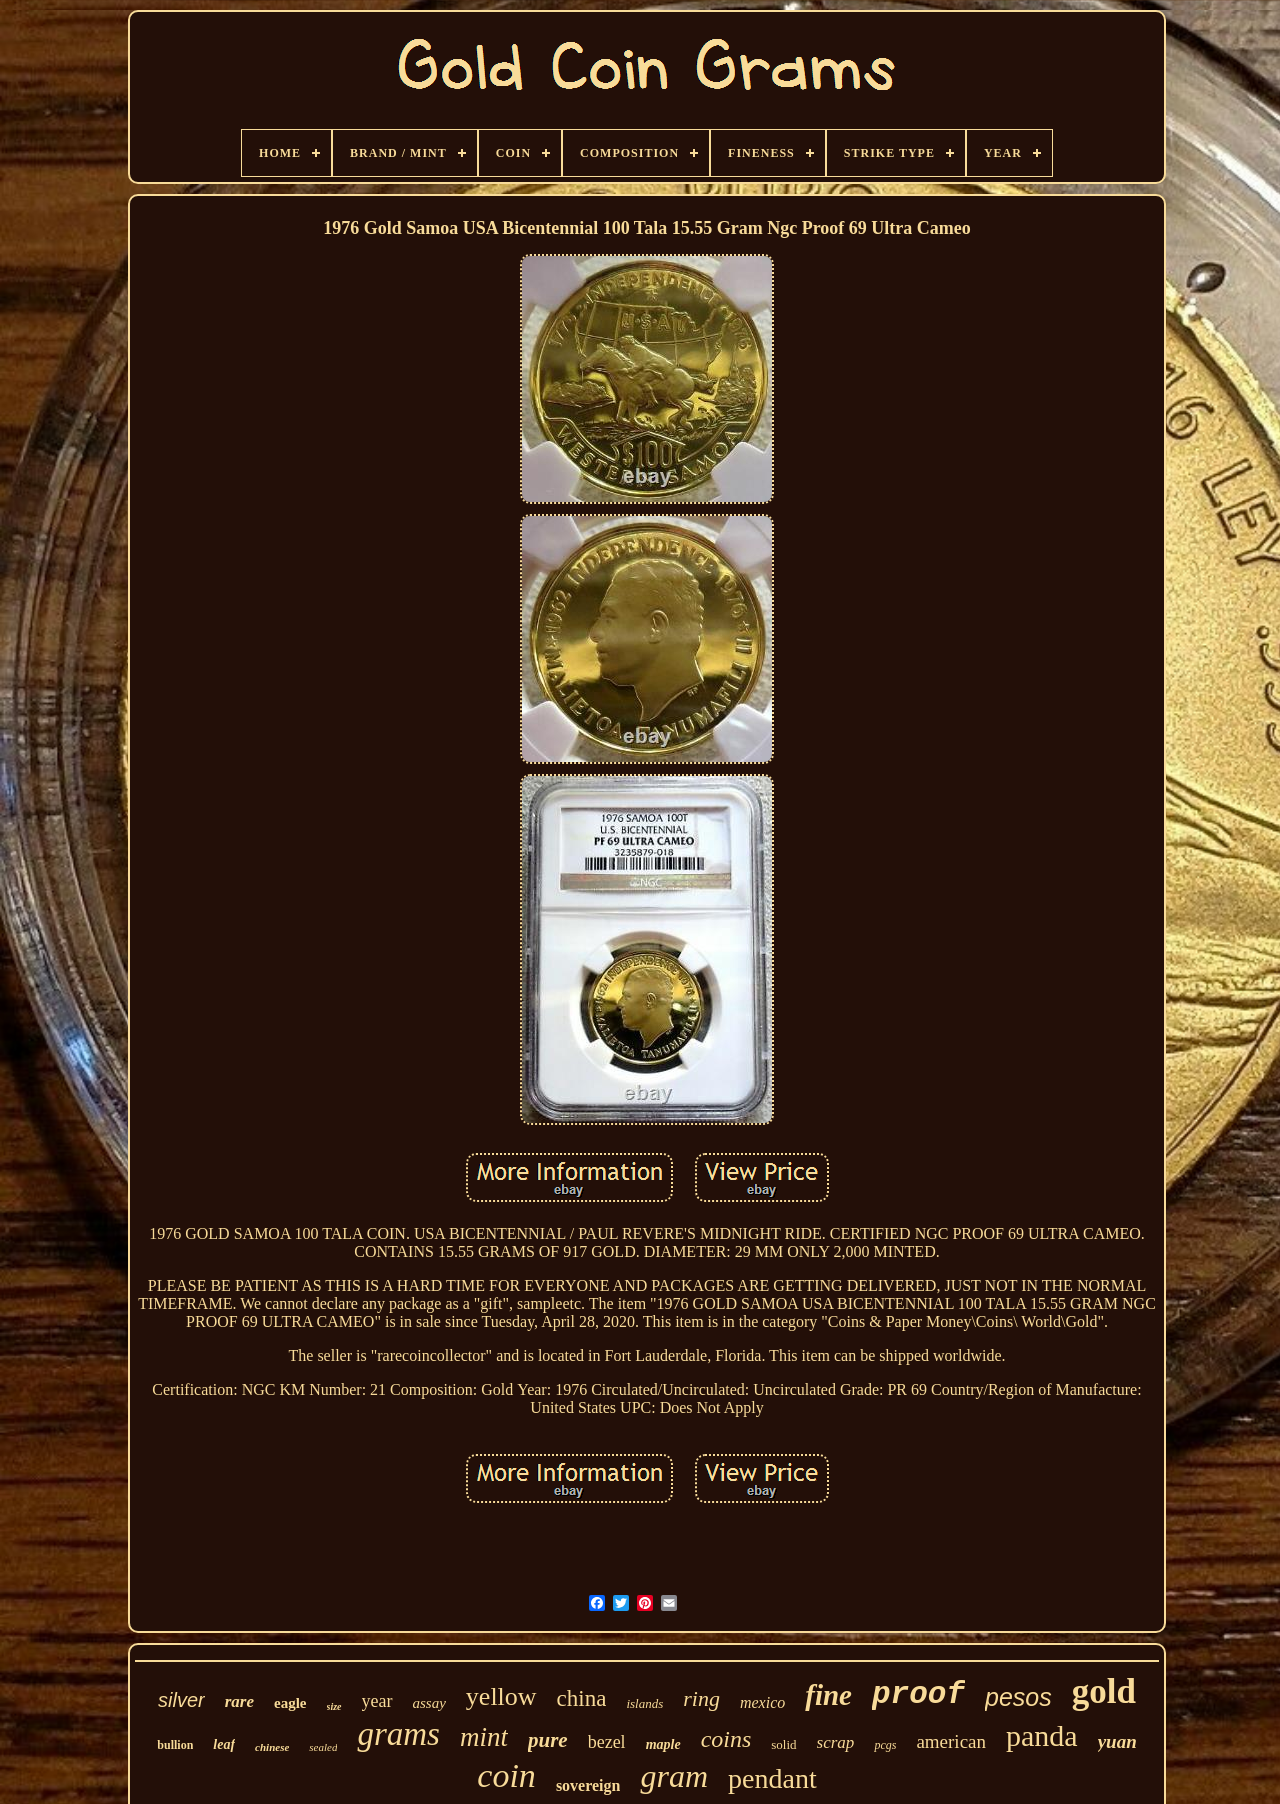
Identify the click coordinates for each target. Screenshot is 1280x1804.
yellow (501, 1696)
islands (644, 1703)
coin (506, 1775)
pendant (772, 1778)
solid (783, 1744)
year (377, 1701)
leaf (224, 1744)
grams (398, 1734)
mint (484, 1737)
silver (181, 1700)
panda (1042, 1735)
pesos (1018, 1697)
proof (918, 1694)
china (582, 1698)
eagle (290, 1703)
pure (548, 1740)
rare (239, 1701)
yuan (1117, 1741)
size (334, 1706)
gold (1104, 1691)
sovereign (588, 1785)
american (951, 1741)
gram (674, 1776)
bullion (175, 1745)
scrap (836, 1742)
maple (663, 1744)
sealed (323, 1747)
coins (726, 1739)
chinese (272, 1747)
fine (828, 1695)
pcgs (885, 1745)
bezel (607, 1742)
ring (701, 1698)
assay (429, 1703)
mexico (762, 1702)
